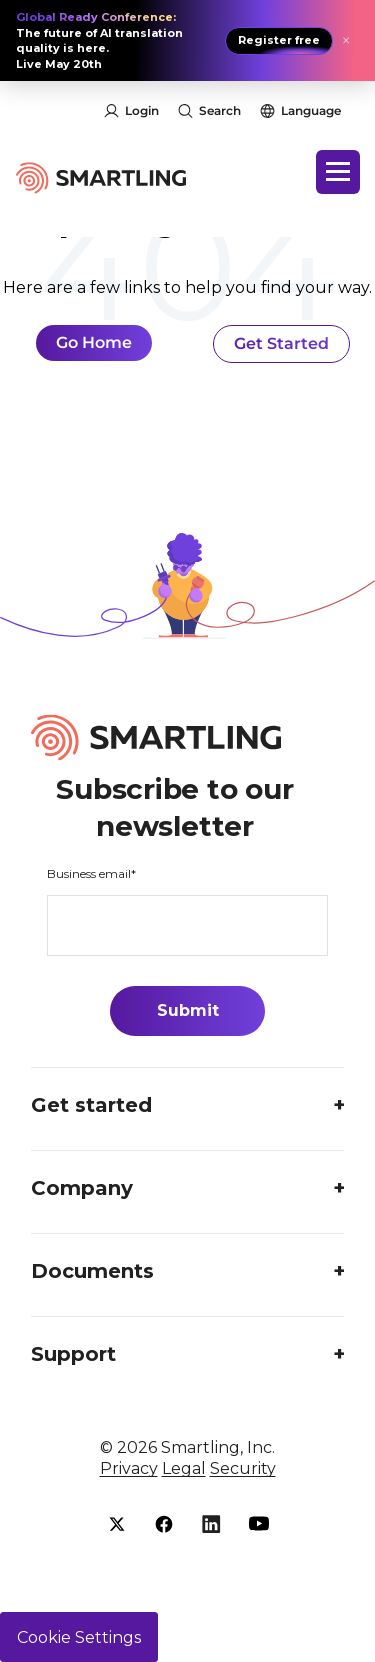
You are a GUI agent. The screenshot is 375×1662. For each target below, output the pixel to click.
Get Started (281, 343)
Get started (91, 1105)
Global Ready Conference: (96, 17)
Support (73, 1354)
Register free (279, 40)
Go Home (94, 342)
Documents (92, 1271)
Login (142, 110)
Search (220, 110)
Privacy (129, 1468)
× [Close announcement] (346, 41)
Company (82, 1188)
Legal (184, 1468)
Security (243, 1468)
